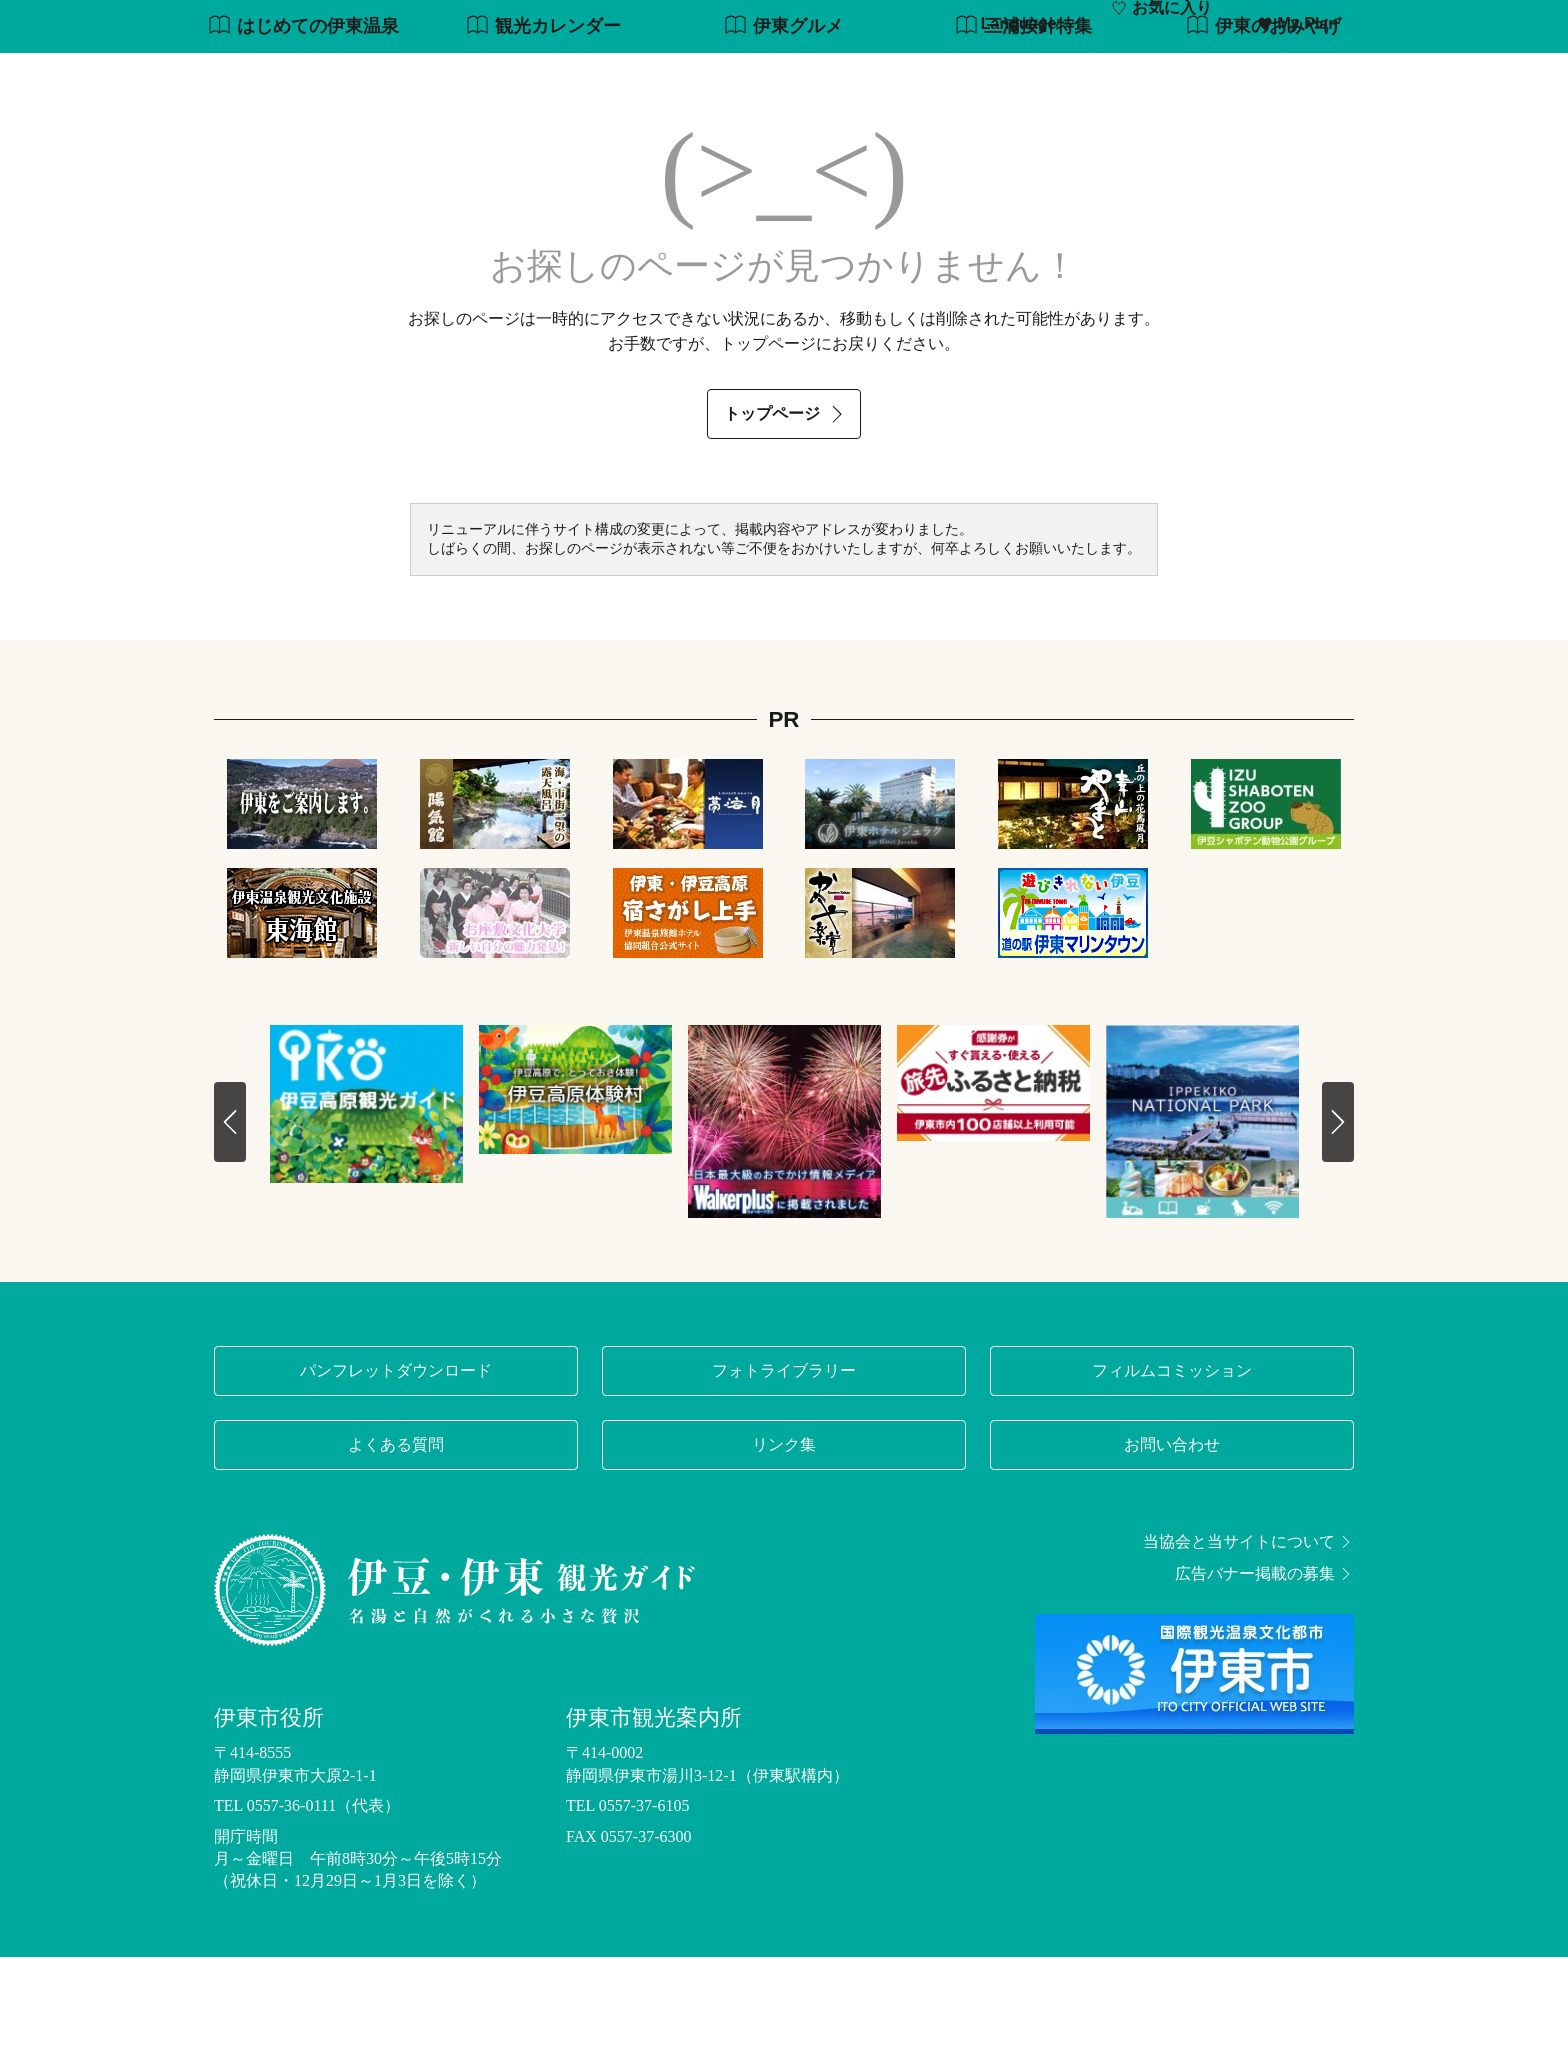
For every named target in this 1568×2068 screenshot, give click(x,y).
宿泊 (1242, 77)
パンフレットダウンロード (396, 1482)
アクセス (1322, 77)
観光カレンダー (543, 138)
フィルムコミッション (1172, 1482)
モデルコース (730, 77)
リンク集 (784, 1556)
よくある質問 (396, 1556)
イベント (1162, 77)
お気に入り (1161, 23)
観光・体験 (850, 77)
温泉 (938, 77)
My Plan (1297, 23)
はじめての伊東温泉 (303, 138)
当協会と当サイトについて (1248, 1654)
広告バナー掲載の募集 (1264, 1686)
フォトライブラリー (784, 1482)
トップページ (786, 525)
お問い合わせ (1172, 1556)
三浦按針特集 (1023, 138)
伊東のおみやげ (1263, 138)
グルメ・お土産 (1042, 77)
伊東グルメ (783, 138)
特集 (634, 77)
